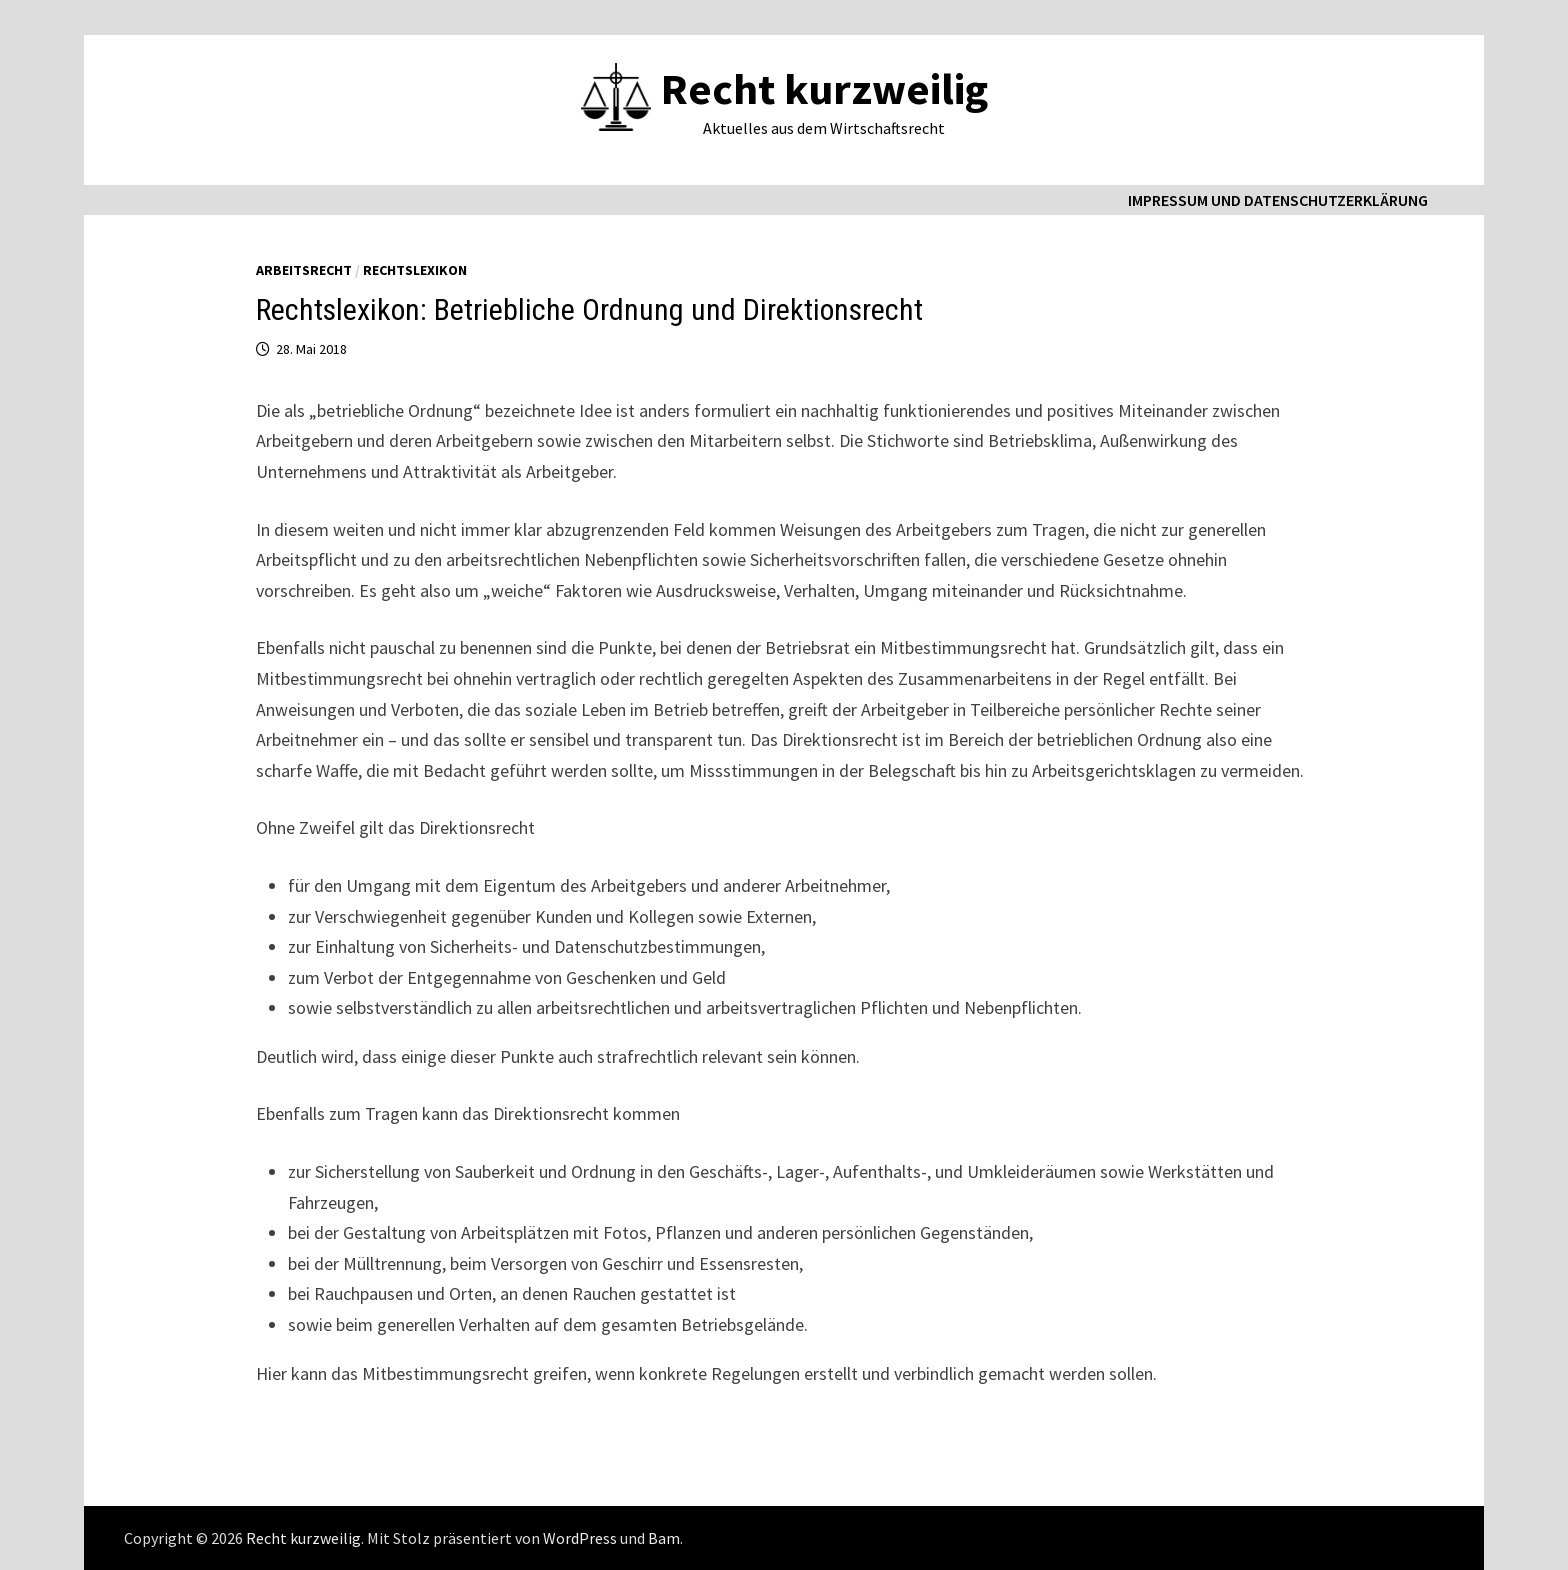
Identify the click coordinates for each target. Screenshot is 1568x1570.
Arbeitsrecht (304, 270)
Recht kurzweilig (824, 88)
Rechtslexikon (415, 270)
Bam (664, 1538)
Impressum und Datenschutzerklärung (1278, 200)
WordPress (580, 1538)
